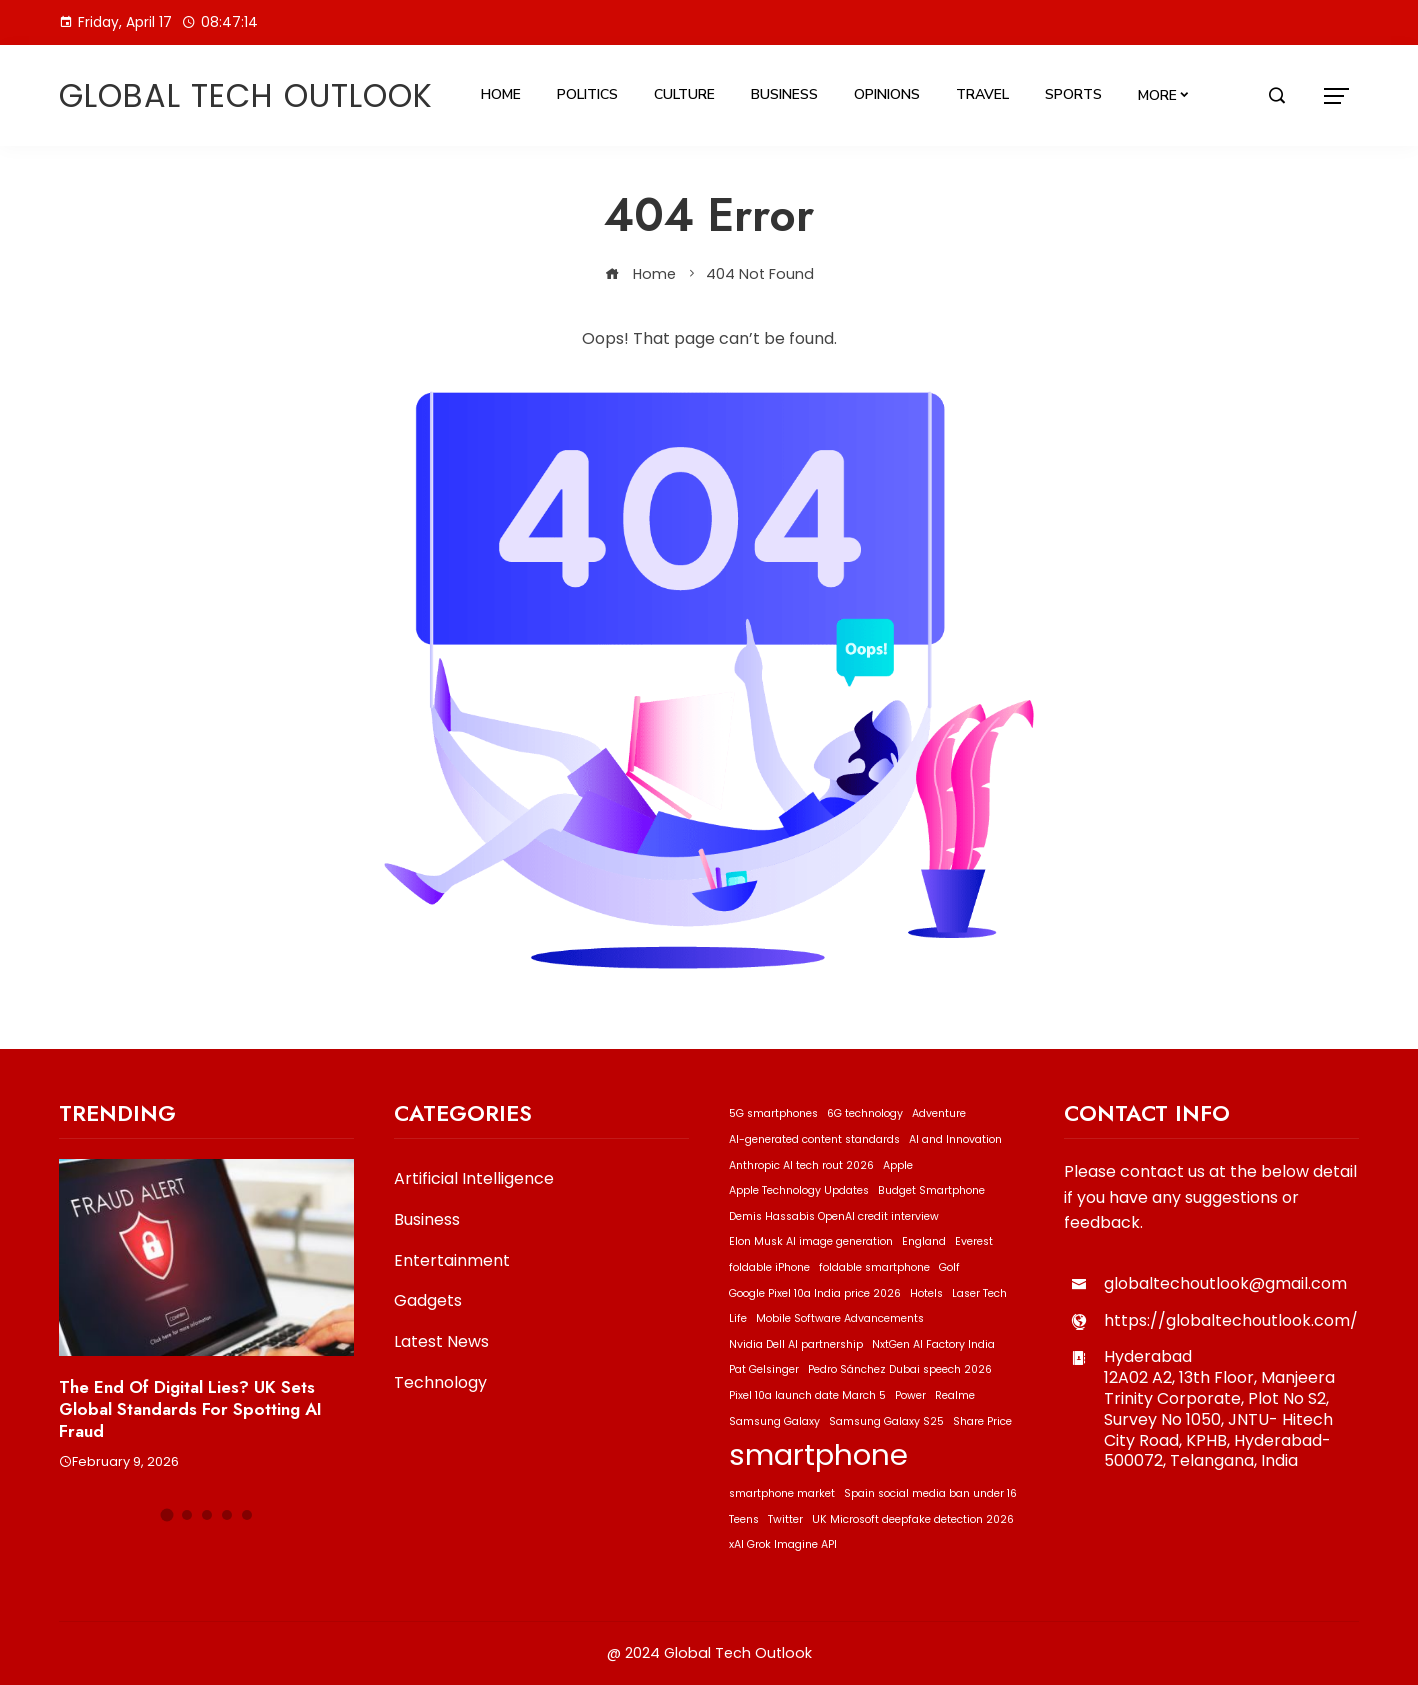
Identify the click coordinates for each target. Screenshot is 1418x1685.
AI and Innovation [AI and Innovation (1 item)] (955, 1139)
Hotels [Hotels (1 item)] (926, 1293)
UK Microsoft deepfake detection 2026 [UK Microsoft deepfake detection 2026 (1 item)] (913, 1519)
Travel (982, 94)
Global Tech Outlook (246, 95)
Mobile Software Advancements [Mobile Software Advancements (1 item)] (840, 1318)
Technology (440, 1383)
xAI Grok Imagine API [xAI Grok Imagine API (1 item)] (783, 1544)
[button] (166, 1515)
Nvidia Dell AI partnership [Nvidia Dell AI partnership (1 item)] (796, 1344)
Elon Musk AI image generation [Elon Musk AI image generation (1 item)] (811, 1241)
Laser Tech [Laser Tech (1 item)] (979, 1293)
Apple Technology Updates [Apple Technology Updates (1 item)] (799, 1190)
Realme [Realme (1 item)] (955, 1395)
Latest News (441, 1342)
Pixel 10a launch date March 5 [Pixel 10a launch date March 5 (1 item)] (807, 1395)
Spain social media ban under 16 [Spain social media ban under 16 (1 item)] (930, 1493)
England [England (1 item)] (924, 1241)
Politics (587, 94)
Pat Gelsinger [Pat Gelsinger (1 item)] (764, 1369)
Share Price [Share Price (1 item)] (982, 1421)
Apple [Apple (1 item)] (898, 1165)
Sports (1073, 94)
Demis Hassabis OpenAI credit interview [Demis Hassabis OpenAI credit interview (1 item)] (834, 1216)
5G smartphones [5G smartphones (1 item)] (773, 1113)
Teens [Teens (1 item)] (744, 1519)
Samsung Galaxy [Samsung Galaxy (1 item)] (774, 1421)
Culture (684, 94)
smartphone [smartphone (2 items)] (818, 1454)
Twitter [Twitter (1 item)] (785, 1519)
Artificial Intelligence (474, 1179)
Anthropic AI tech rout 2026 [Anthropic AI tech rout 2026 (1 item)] (801, 1165)
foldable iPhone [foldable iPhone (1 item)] (769, 1267)
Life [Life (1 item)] (738, 1318)
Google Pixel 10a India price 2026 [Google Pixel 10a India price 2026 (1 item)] (815, 1293)
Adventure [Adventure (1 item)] (939, 1113)
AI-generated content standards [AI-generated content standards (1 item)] (814, 1139)
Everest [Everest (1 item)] (974, 1241)
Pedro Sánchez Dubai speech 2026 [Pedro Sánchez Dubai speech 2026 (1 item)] (900, 1369)
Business (784, 94)
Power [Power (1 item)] (910, 1395)
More (1157, 95)
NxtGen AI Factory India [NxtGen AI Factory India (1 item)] (933, 1344)
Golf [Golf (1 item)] (949, 1267)
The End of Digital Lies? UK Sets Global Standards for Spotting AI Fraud (190, 1409)
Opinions (887, 94)
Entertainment (452, 1261)
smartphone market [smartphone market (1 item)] (782, 1493)
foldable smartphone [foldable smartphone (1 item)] (874, 1267)
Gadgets (428, 1301)
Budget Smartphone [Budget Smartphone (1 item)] (931, 1190)
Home (501, 94)
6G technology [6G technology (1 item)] (865, 1113)
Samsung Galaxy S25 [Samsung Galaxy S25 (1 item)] (886, 1421)
